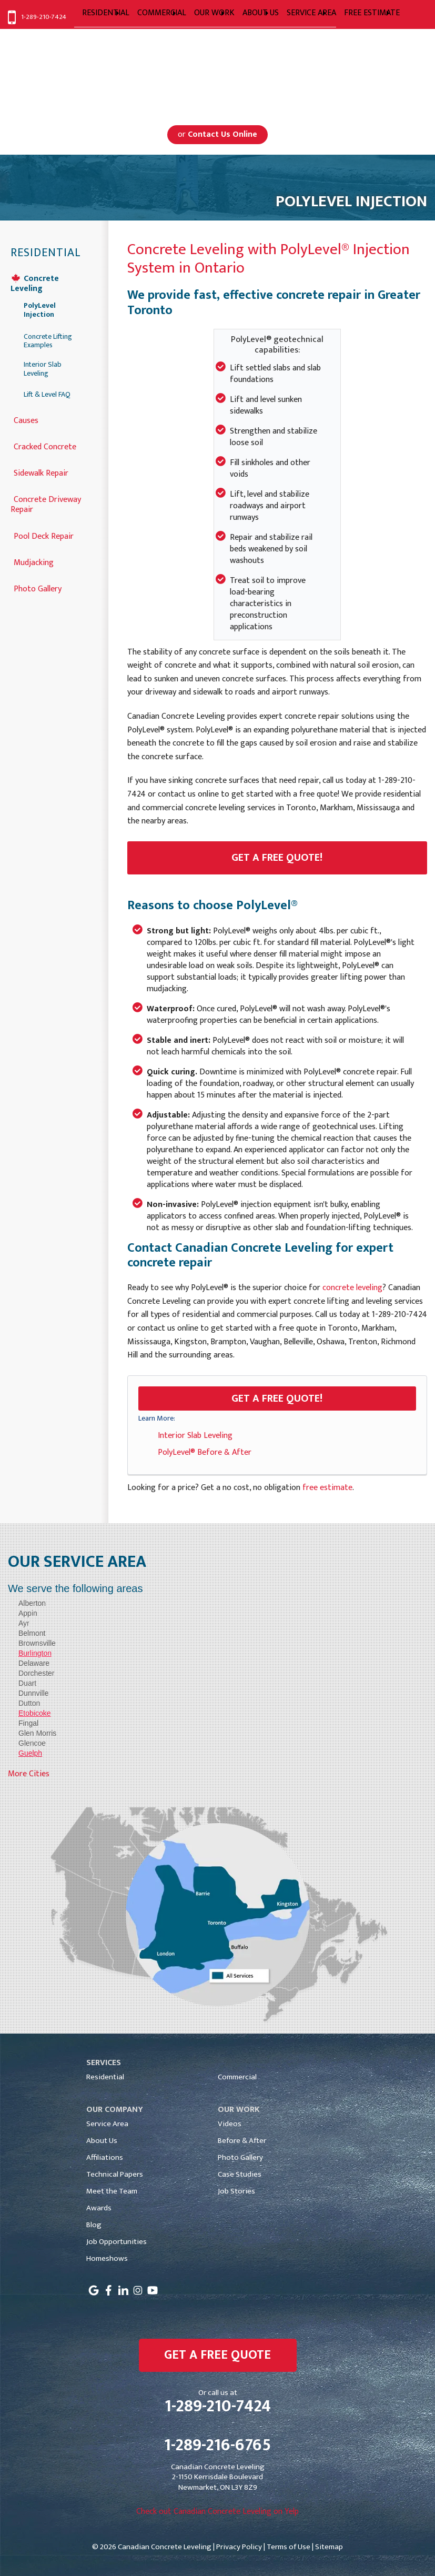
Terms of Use (288, 2546)
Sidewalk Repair (41, 472)
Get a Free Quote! (276, 858)
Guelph (30, 1753)
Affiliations (104, 2157)
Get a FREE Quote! (276, 1398)
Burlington (35, 1653)
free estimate (327, 1488)
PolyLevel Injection (40, 310)
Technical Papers (114, 2174)
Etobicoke (34, 1713)
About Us (101, 2140)
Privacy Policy (239, 2546)
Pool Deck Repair (44, 535)
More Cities (28, 1774)
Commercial (237, 2077)
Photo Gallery (38, 588)
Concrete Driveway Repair (46, 503)
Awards (99, 2208)
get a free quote (217, 2355)
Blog (94, 2224)
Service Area (107, 2123)
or (217, 134)
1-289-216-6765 (217, 2445)
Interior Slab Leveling (195, 1435)
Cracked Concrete (45, 446)
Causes (26, 420)
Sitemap (329, 2546)
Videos (229, 2123)
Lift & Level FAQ (47, 394)
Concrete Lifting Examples (48, 341)
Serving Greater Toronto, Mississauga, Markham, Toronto (217, 81)
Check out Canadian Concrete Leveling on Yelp (217, 2511)
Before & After (242, 2140)
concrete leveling (352, 1288)
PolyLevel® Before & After (204, 1452)
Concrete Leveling (35, 282)
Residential (46, 253)
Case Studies (239, 2174)
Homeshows (107, 2258)
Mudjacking (34, 562)
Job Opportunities (116, 2241)
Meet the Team (111, 2191)
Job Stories (236, 2191)
